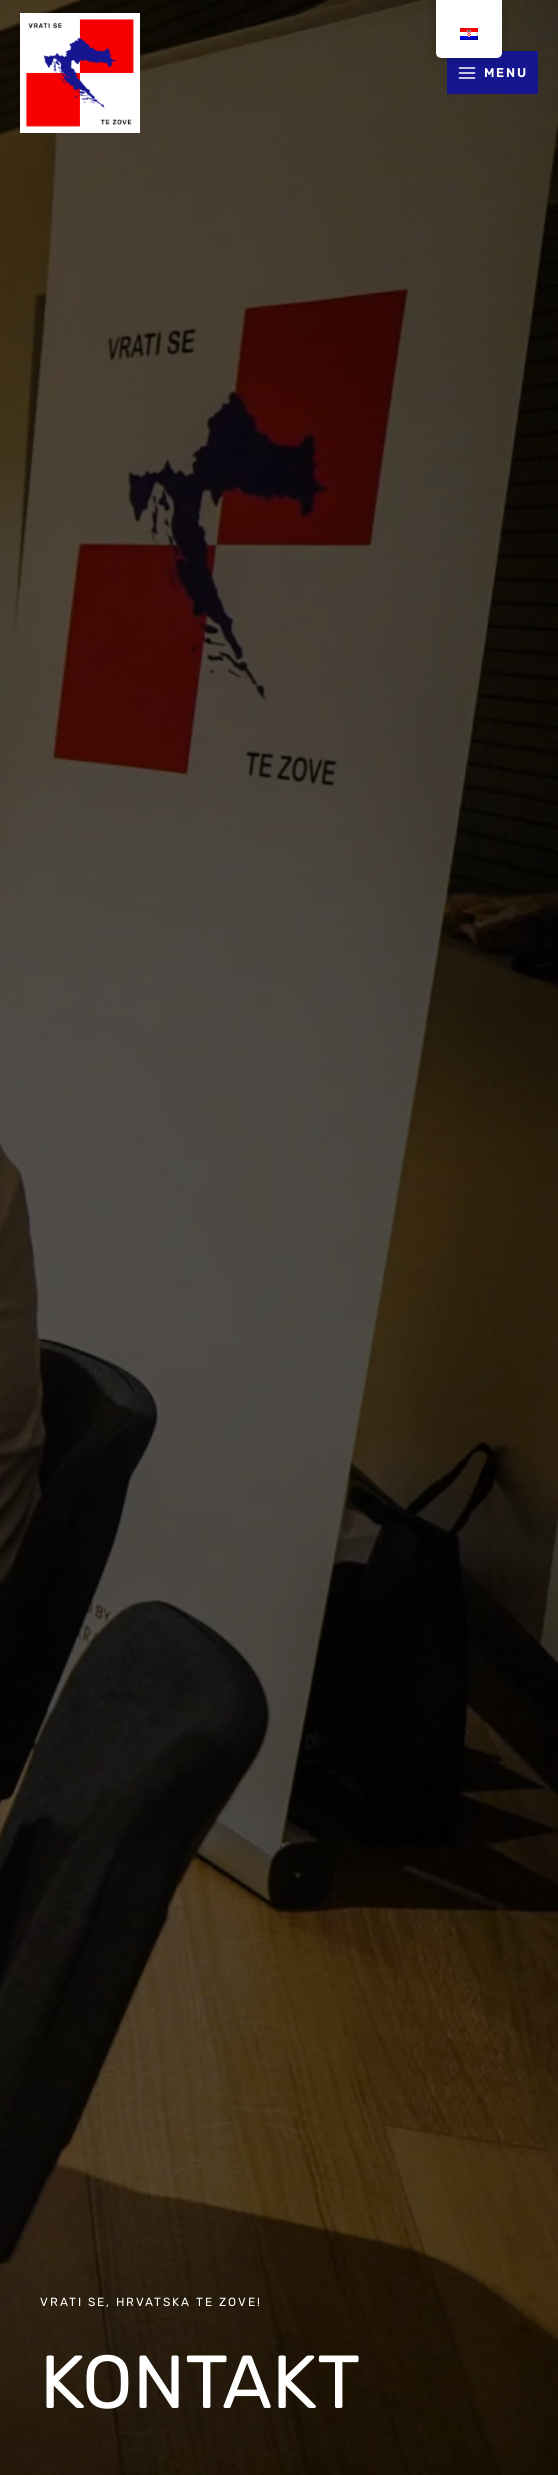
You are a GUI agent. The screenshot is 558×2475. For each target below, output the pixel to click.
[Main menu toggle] (492, 72)
